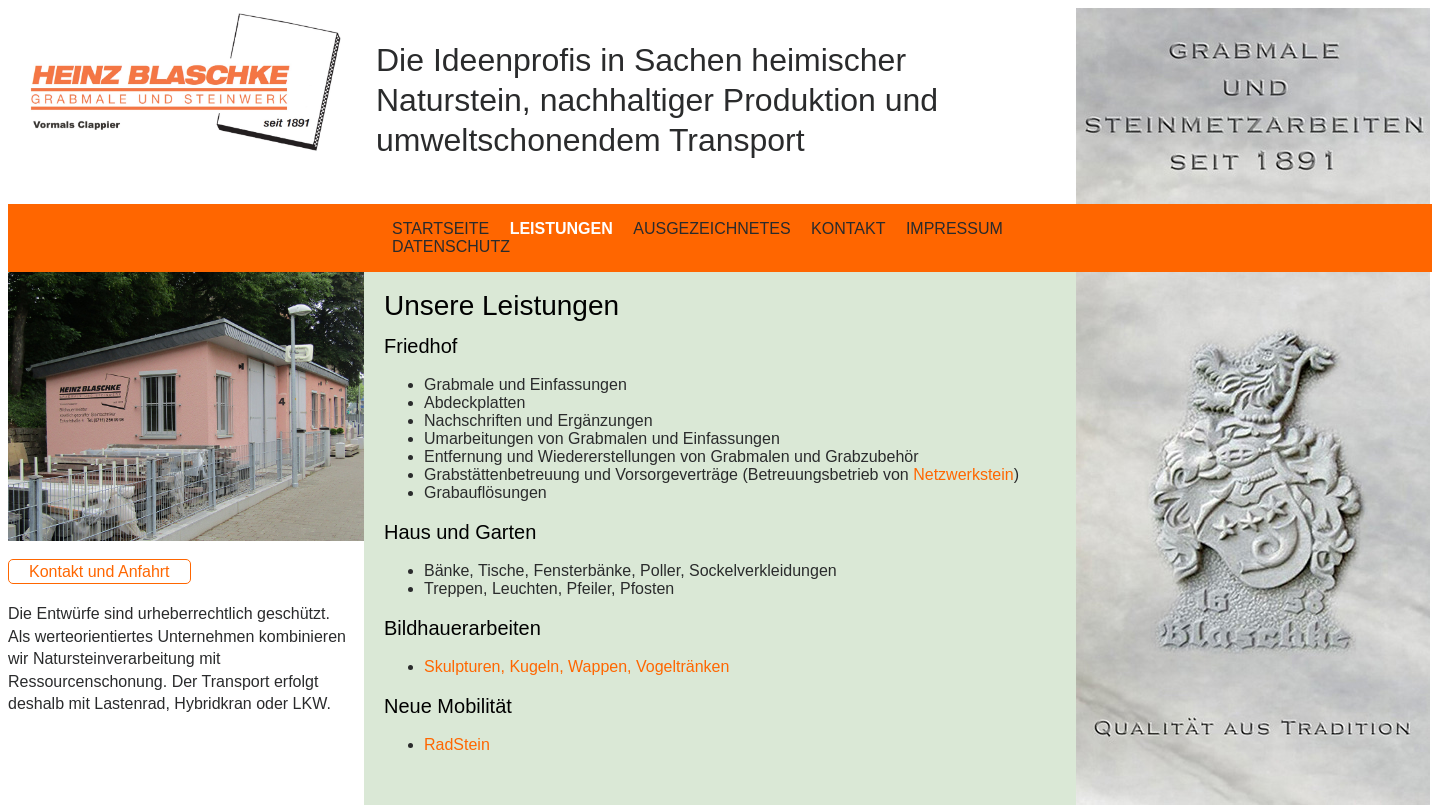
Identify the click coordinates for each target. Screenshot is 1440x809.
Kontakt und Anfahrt (99, 571)
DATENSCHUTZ (451, 246)
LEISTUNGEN (561, 228)
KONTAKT (848, 228)
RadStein (457, 744)
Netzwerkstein (963, 474)
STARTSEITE (440, 228)
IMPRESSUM (954, 228)
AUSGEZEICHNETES (711, 228)
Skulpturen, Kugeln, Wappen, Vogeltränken (576, 666)
